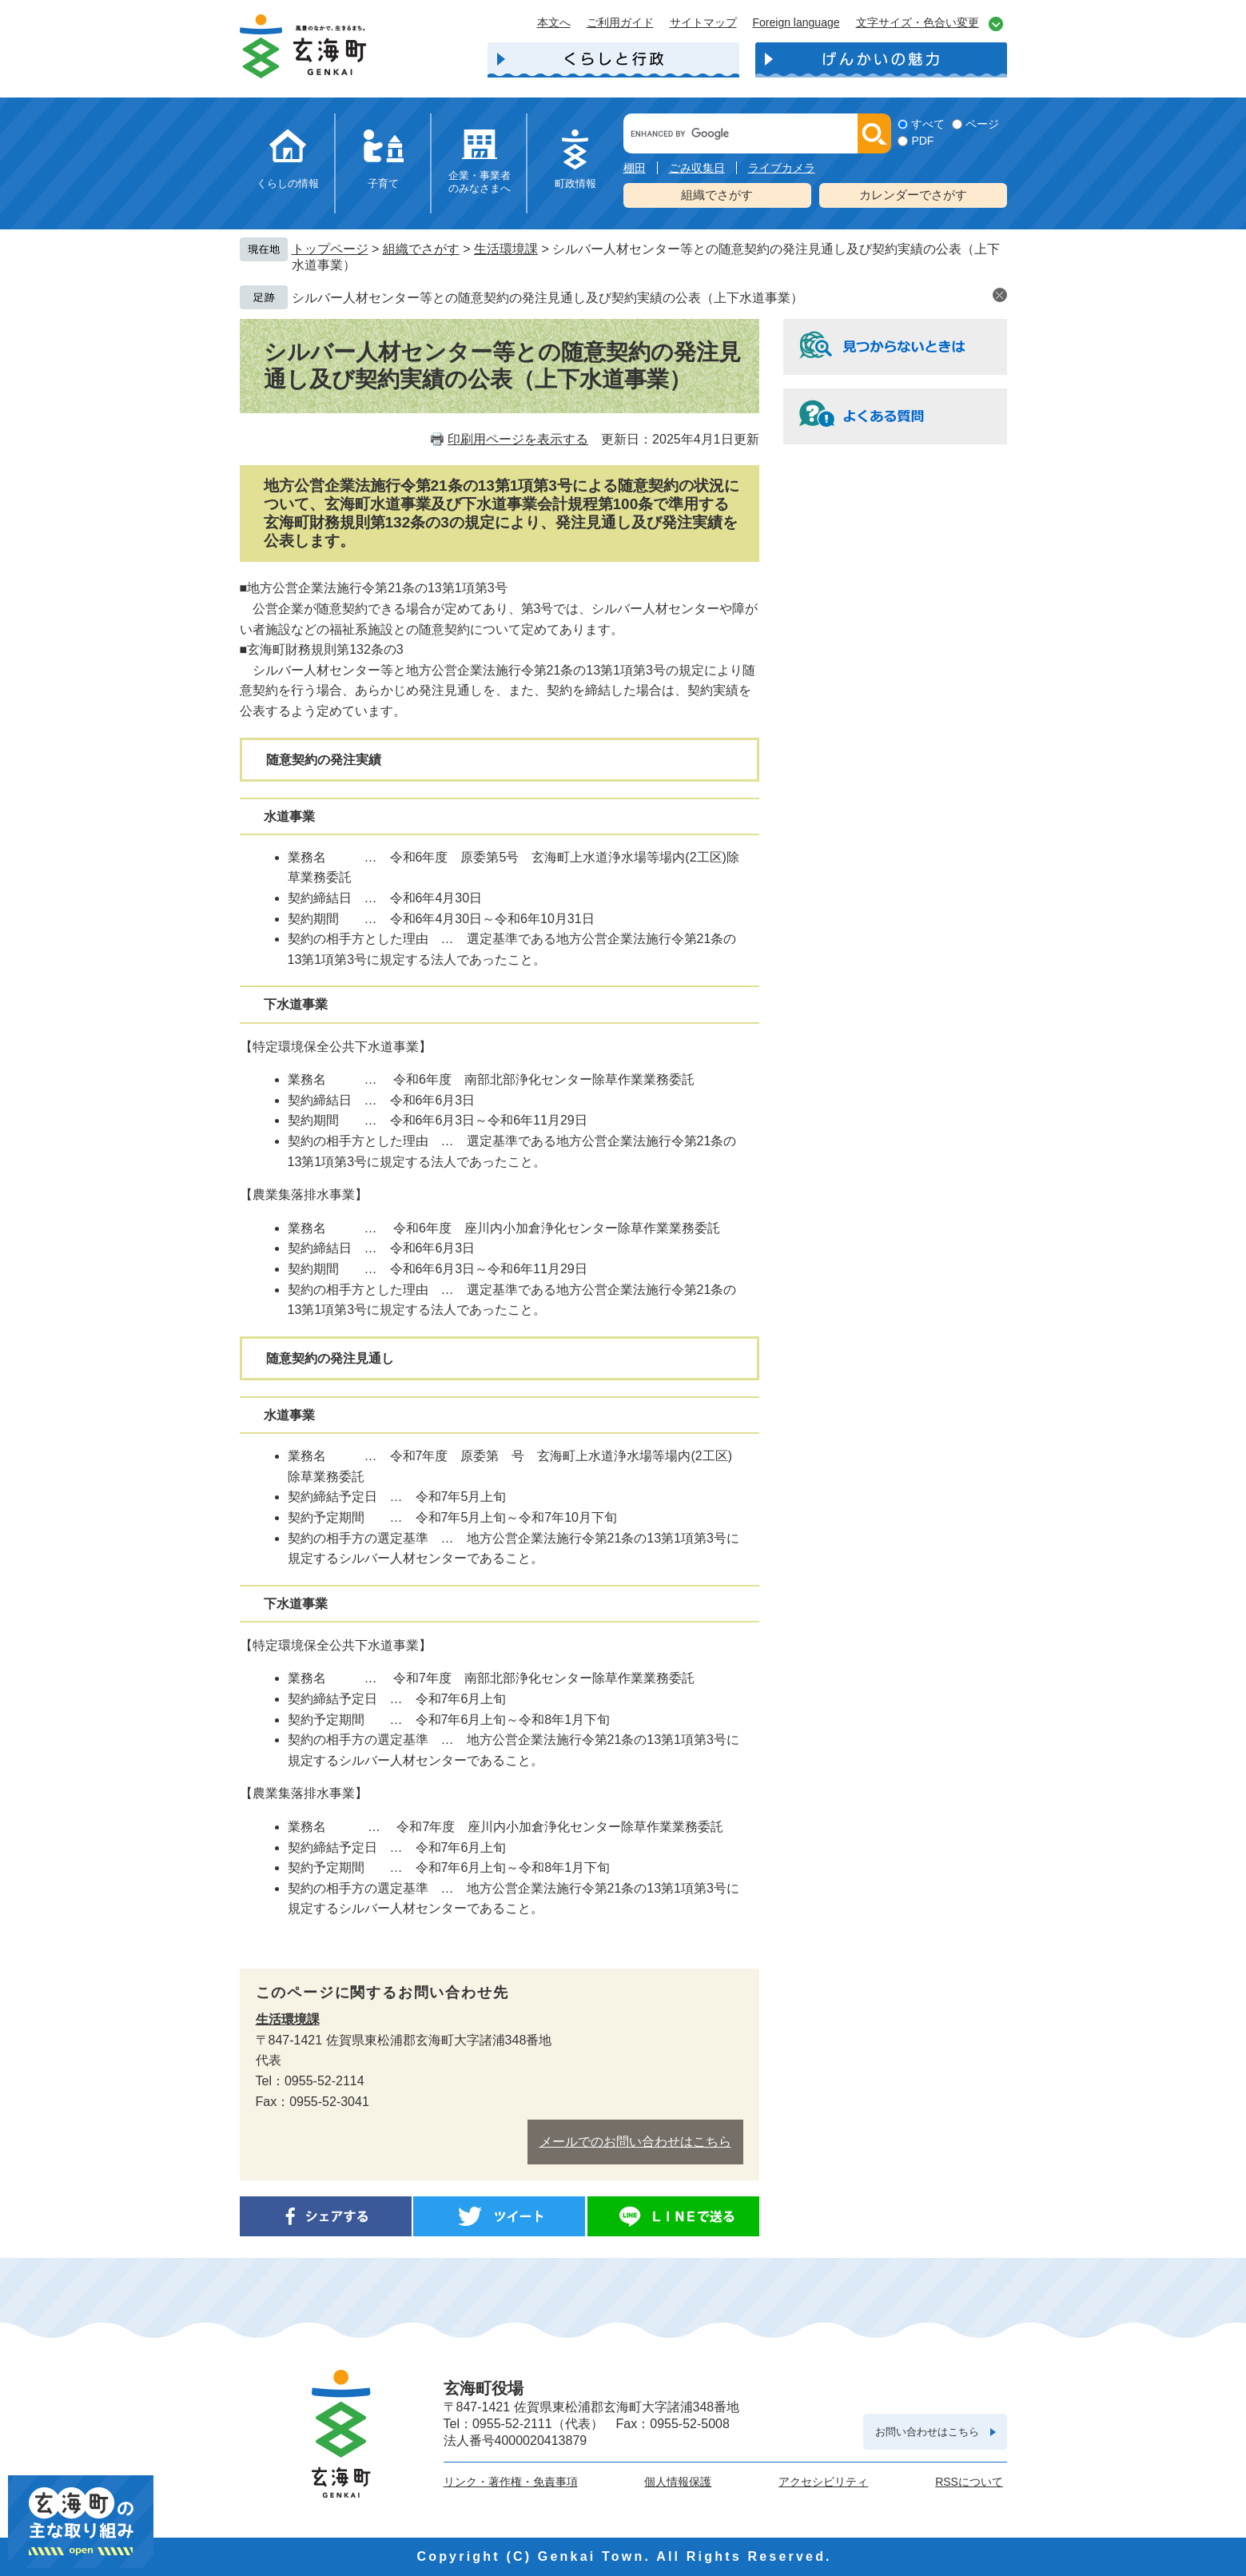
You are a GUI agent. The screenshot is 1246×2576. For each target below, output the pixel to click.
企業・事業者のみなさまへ (479, 181)
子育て (383, 183)
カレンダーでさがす (913, 194)
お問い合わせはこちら (927, 2432)
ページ (982, 123)
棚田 (634, 167)
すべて (928, 123)
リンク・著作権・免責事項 (511, 2481)
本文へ (554, 22)
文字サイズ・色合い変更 (917, 22)
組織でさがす (717, 194)
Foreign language (796, 22)
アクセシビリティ (823, 2481)
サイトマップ (703, 22)
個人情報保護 (677, 2481)
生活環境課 (506, 249)
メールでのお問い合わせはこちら (635, 2141)
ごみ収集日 (697, 167)
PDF (922, 140)
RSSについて (969, 2481)
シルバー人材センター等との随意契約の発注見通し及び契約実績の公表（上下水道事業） (547, 298)
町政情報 (575, 183)
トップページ (330, 249)
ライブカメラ (781, 167)
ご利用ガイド (620, 22)
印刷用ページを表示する (518, 439)
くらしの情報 (288, 183)
